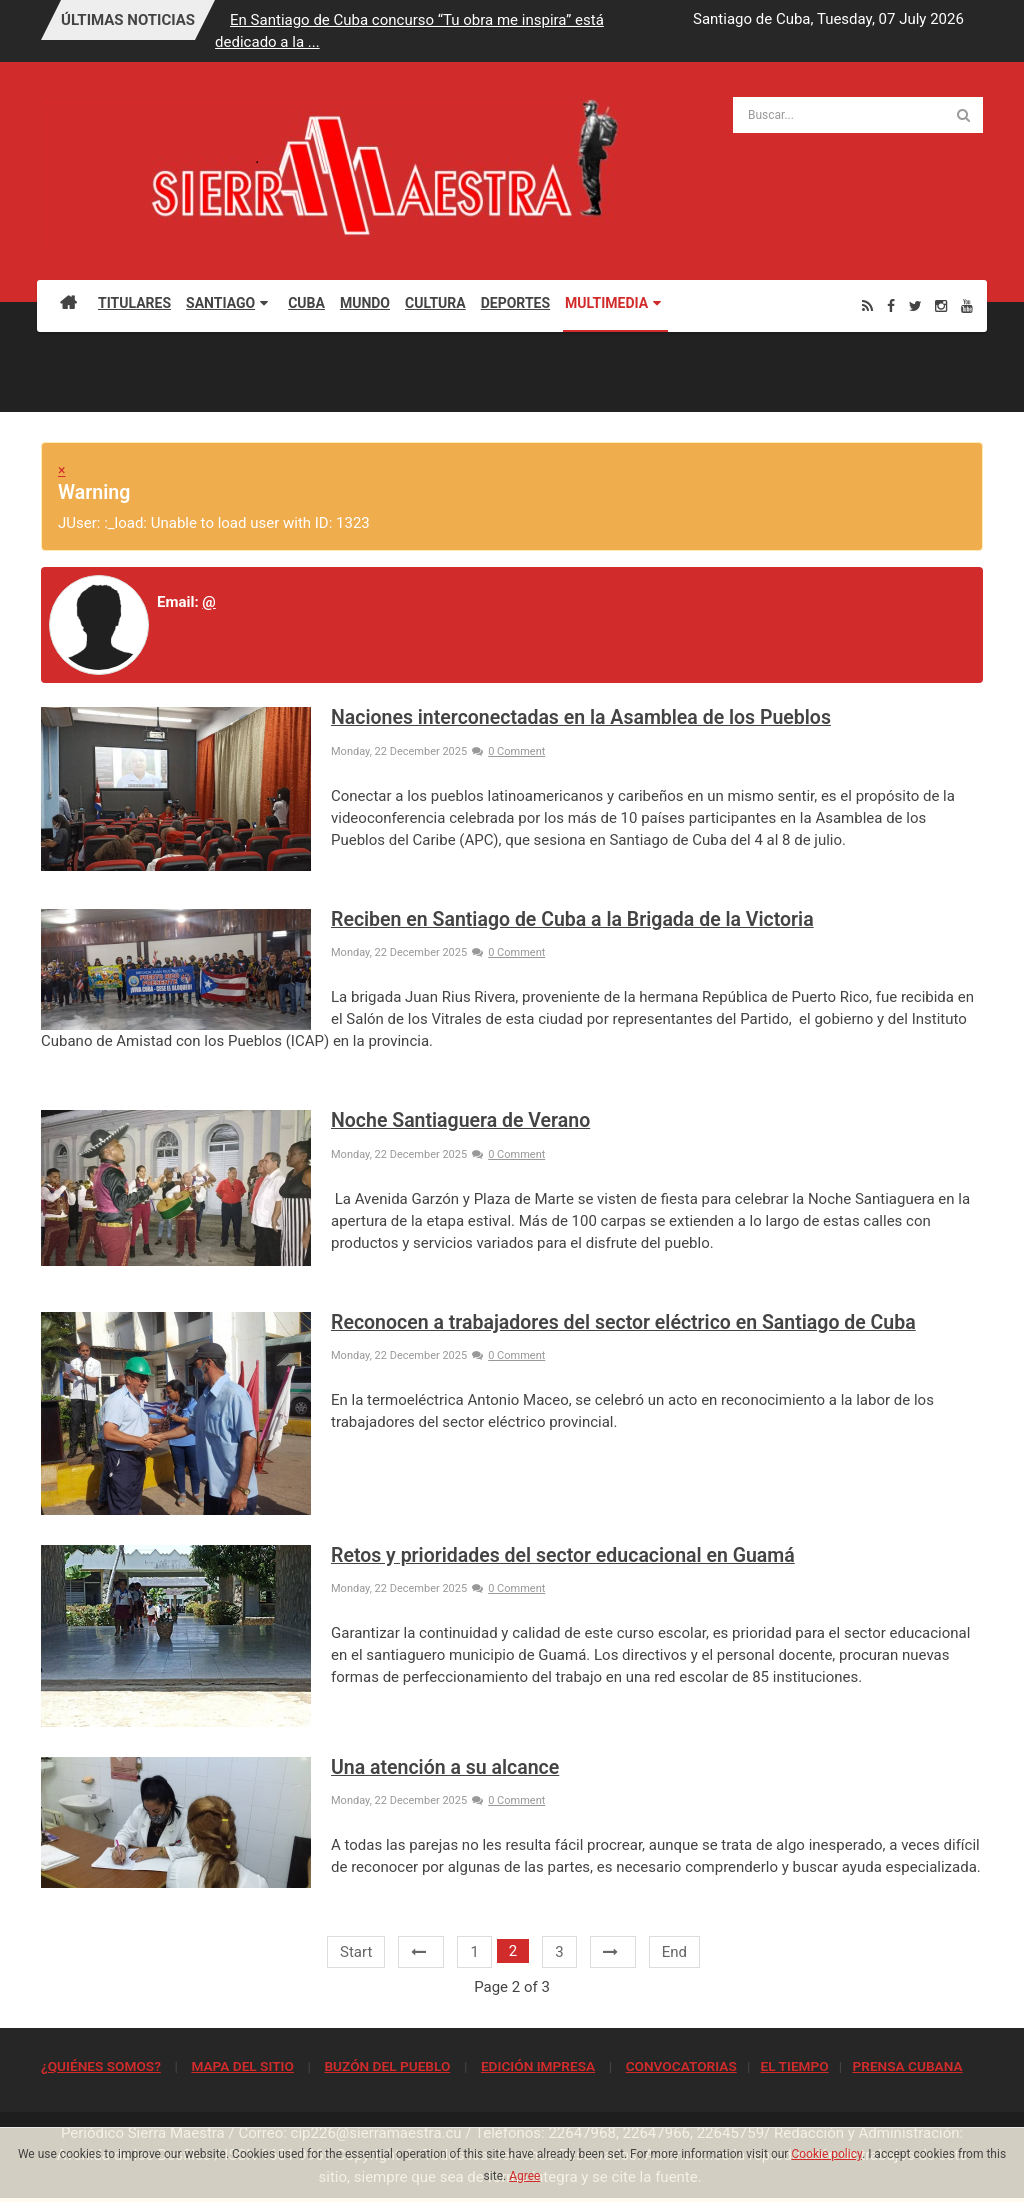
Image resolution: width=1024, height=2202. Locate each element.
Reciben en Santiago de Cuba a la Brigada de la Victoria (572, 919)
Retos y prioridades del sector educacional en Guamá (563, 1555)
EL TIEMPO (794, 2066)
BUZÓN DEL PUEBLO (387, 2066)
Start (356, 1952)
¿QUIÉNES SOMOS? (101, 2066)
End (674, 1952)
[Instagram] (941, 305)
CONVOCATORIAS (681, 2066)
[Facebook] (891, 305)
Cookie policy (826, 2154)
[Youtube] (967, 305)
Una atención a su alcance (445, 1767)
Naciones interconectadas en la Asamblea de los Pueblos (581, 717)
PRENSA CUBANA (907, 2066)
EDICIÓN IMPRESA (538, 2066)
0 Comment (508, 751)
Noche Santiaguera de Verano (460, 1120)
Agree (524, 2176)
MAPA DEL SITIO (242, 2066)
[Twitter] (915, 305)
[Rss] (867, 305)
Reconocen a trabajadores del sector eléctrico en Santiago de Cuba (623, 1322)
